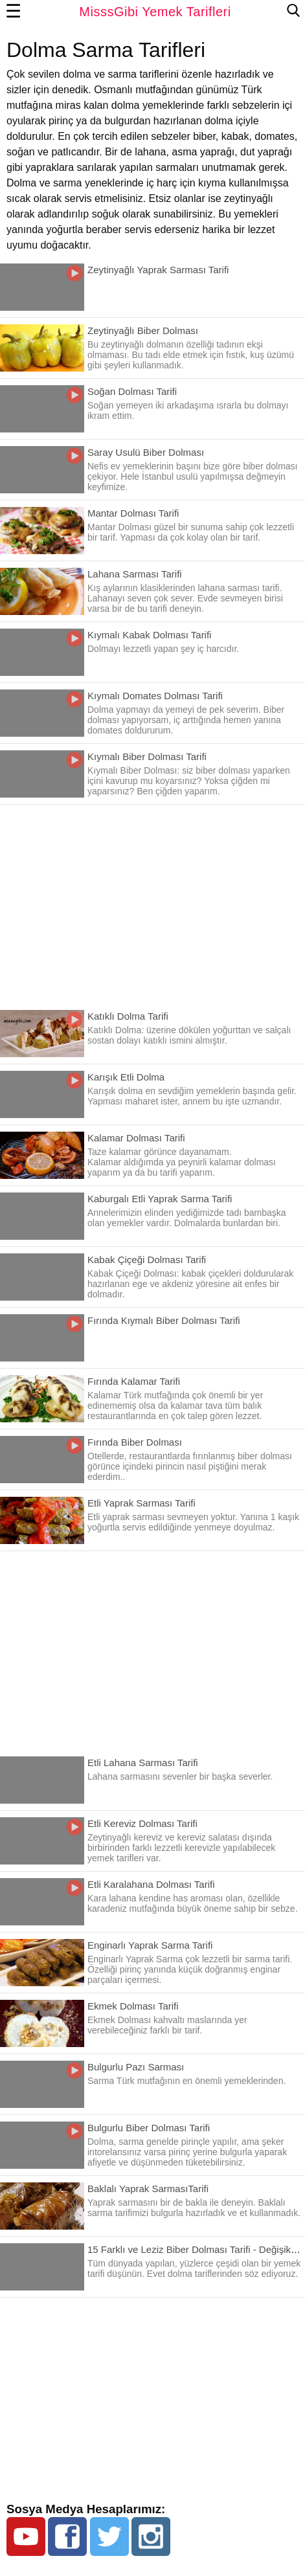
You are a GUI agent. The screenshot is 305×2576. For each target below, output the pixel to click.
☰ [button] (13, 11)
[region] (152, 902)
